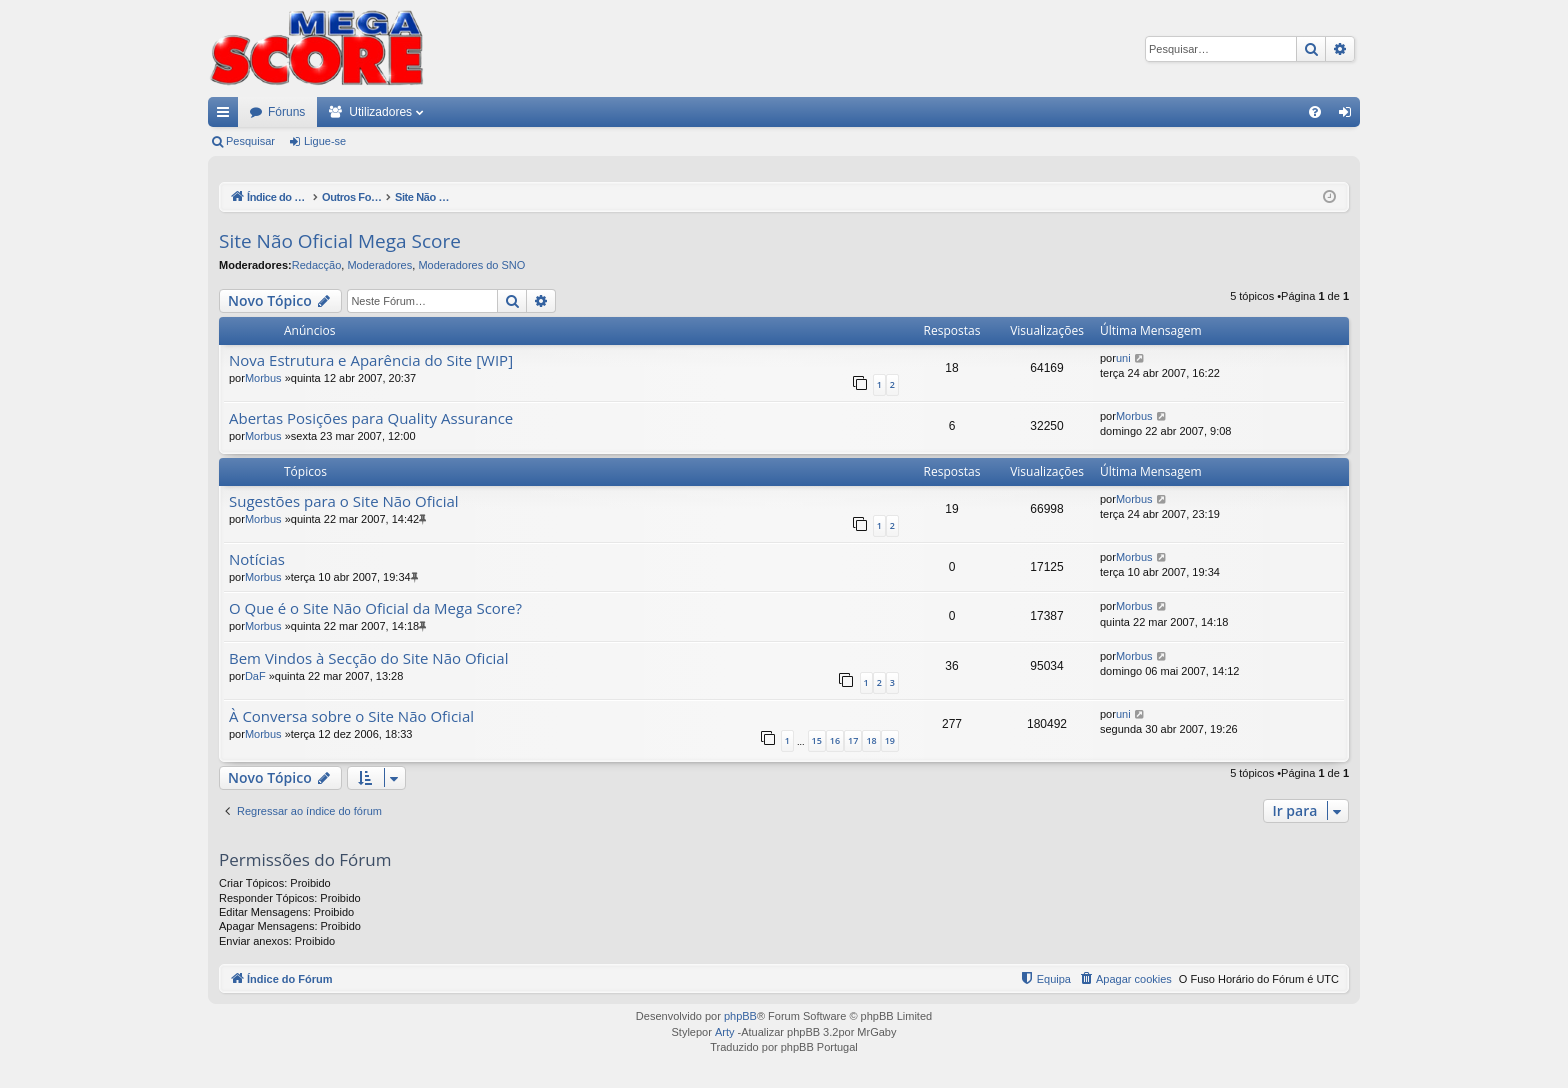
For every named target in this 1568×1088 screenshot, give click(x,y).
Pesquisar (250, 141)
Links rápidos (227, 116)
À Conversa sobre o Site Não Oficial (351, 716)
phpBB (740, 1016)
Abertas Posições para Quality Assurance (371, 418)
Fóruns (286, 112)
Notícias (257, 559)
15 (817, 740)
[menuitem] (1315, 112)
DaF (255, 676)
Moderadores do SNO (471, 265)
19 (890, 740)
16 (835, 740)
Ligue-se (325, 141)
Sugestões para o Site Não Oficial (344, 501)
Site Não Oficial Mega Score (340, 241)
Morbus (263, 378)
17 (853, 740)
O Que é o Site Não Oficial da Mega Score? (375, 608)
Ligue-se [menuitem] (1349, 116)
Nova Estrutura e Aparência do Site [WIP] (371, 360)
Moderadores (379, 265)
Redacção (317, 265)
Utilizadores (380, 112)
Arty (725, 1032)
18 (871, 740)
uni (1123, 358)
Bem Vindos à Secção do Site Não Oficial (369, 658)
